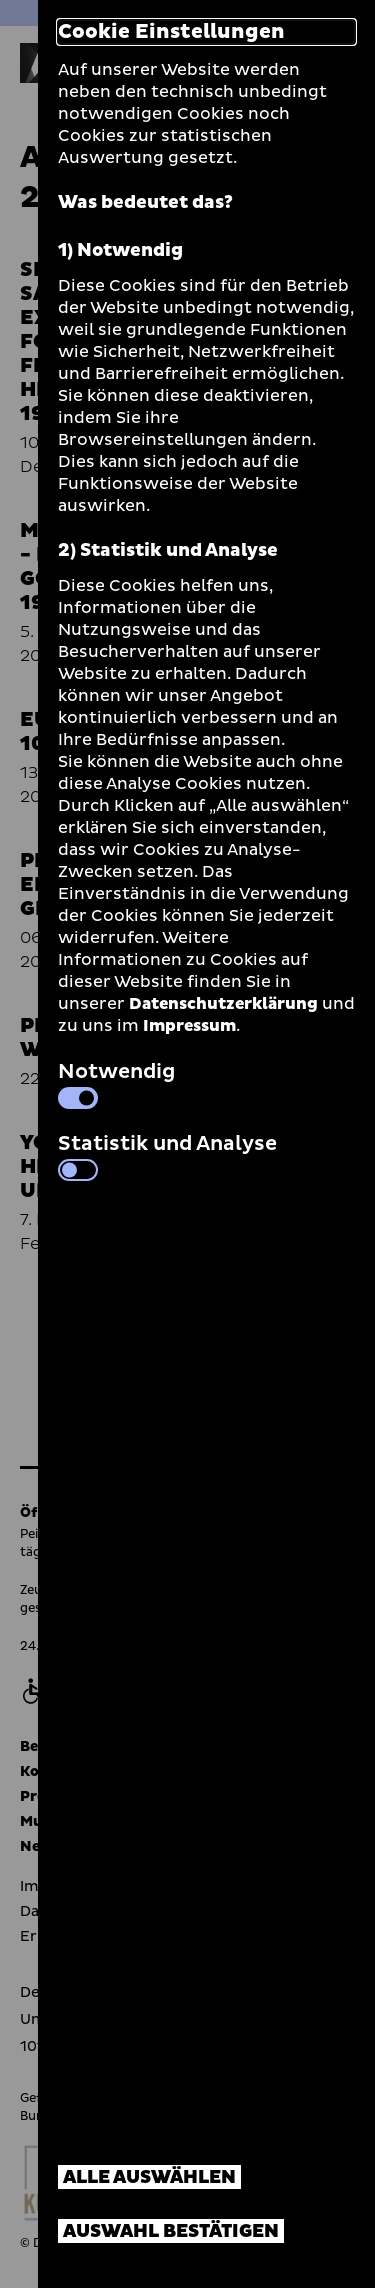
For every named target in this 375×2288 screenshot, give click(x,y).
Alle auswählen (149, 2177)
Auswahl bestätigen (171, 2231)
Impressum (189, 1026)
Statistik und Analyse (167, 1155)
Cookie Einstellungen (171, 32)
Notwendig (116, 1083)
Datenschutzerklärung (223, 1004)
